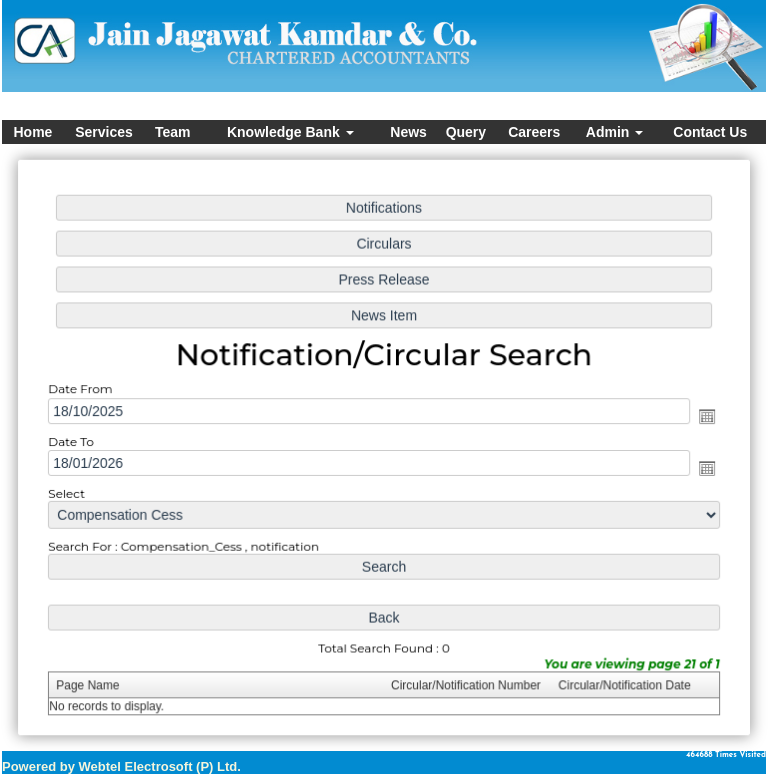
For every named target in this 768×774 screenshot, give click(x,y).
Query (466, 132)
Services (104, 132)
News (408, 132)
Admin (614, 132)
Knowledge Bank (290, 132)
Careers (534, 132)
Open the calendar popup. (702, 416)
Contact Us (710, 132)
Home (32, 132)
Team (173, 132)
